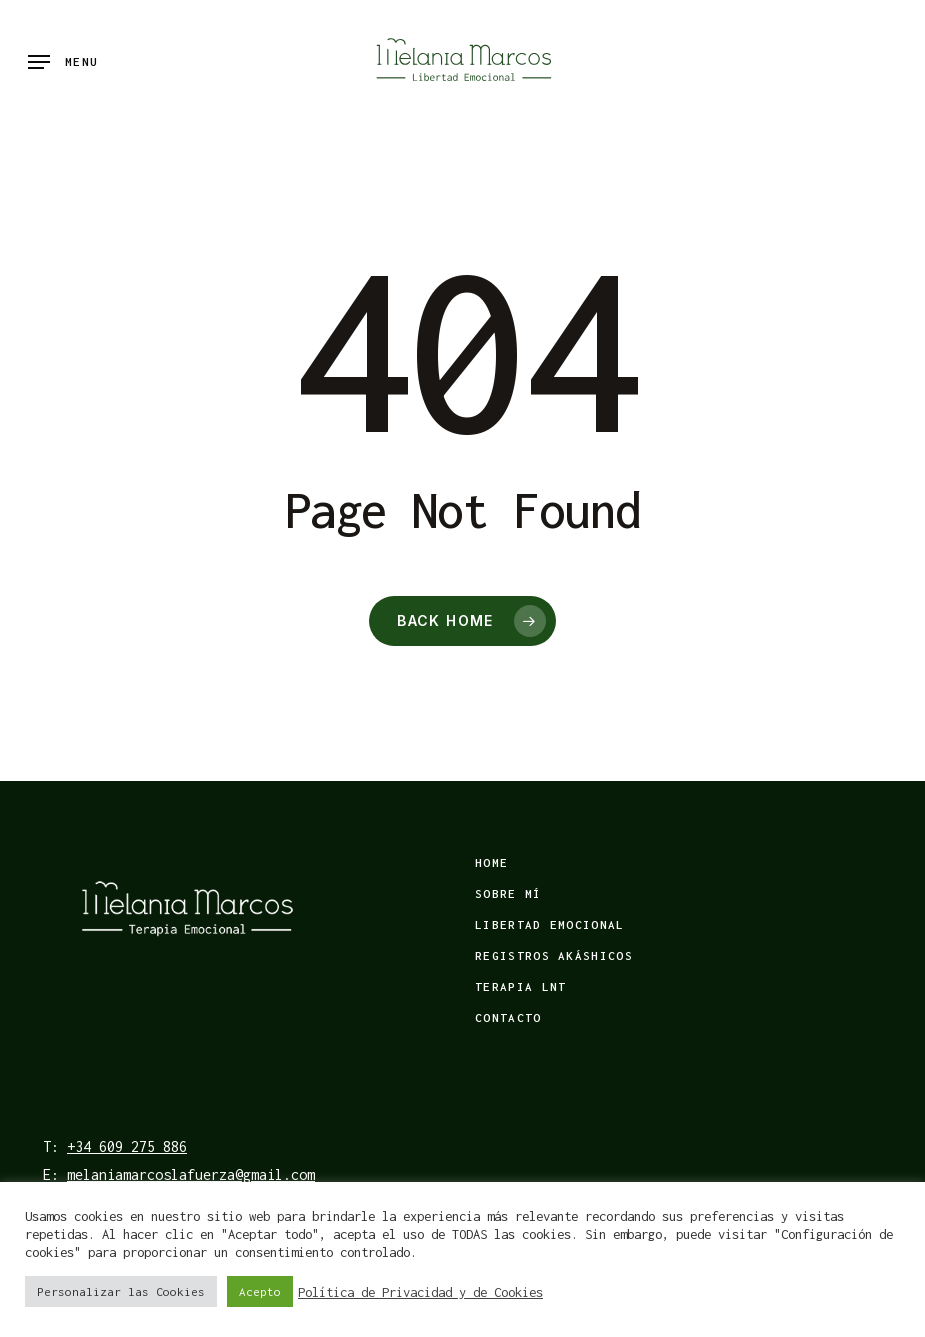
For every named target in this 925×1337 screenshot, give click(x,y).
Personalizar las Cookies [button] (121, 1291)
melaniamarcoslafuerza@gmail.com (191, 1174)
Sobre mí (508, 893)
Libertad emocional (549, 924)
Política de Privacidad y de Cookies (420, 1292)
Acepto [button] (260, 1291)
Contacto (508, 1017)
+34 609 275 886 (127, 1146)
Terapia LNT (520, 986)
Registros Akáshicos (554, 955)
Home (491, 862)
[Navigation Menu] (63, 62)
